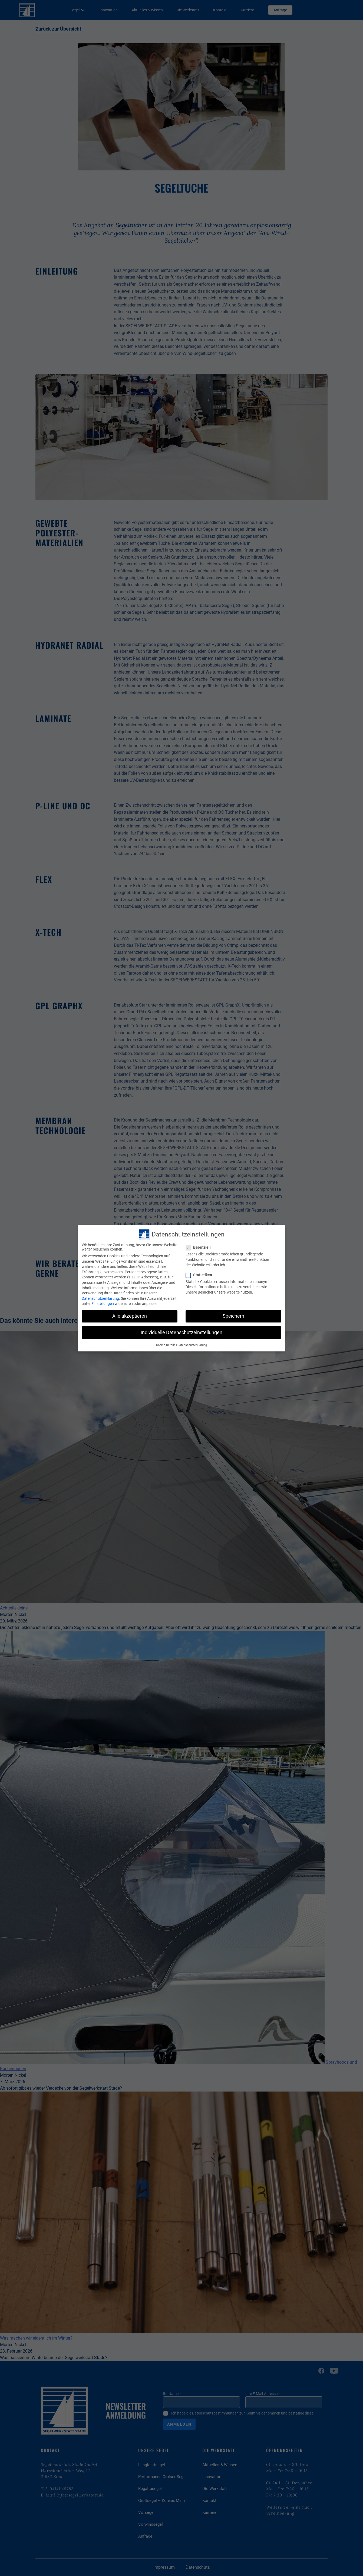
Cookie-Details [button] (166, 1344)
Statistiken (200, 1275)
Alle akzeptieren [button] (130, 1315)
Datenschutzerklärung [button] (192, 1344)
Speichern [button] (233, 1315)
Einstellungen (103, 1303)
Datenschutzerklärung (101, 1298)
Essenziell (200, 1247)
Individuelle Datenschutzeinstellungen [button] (181, 1332)
